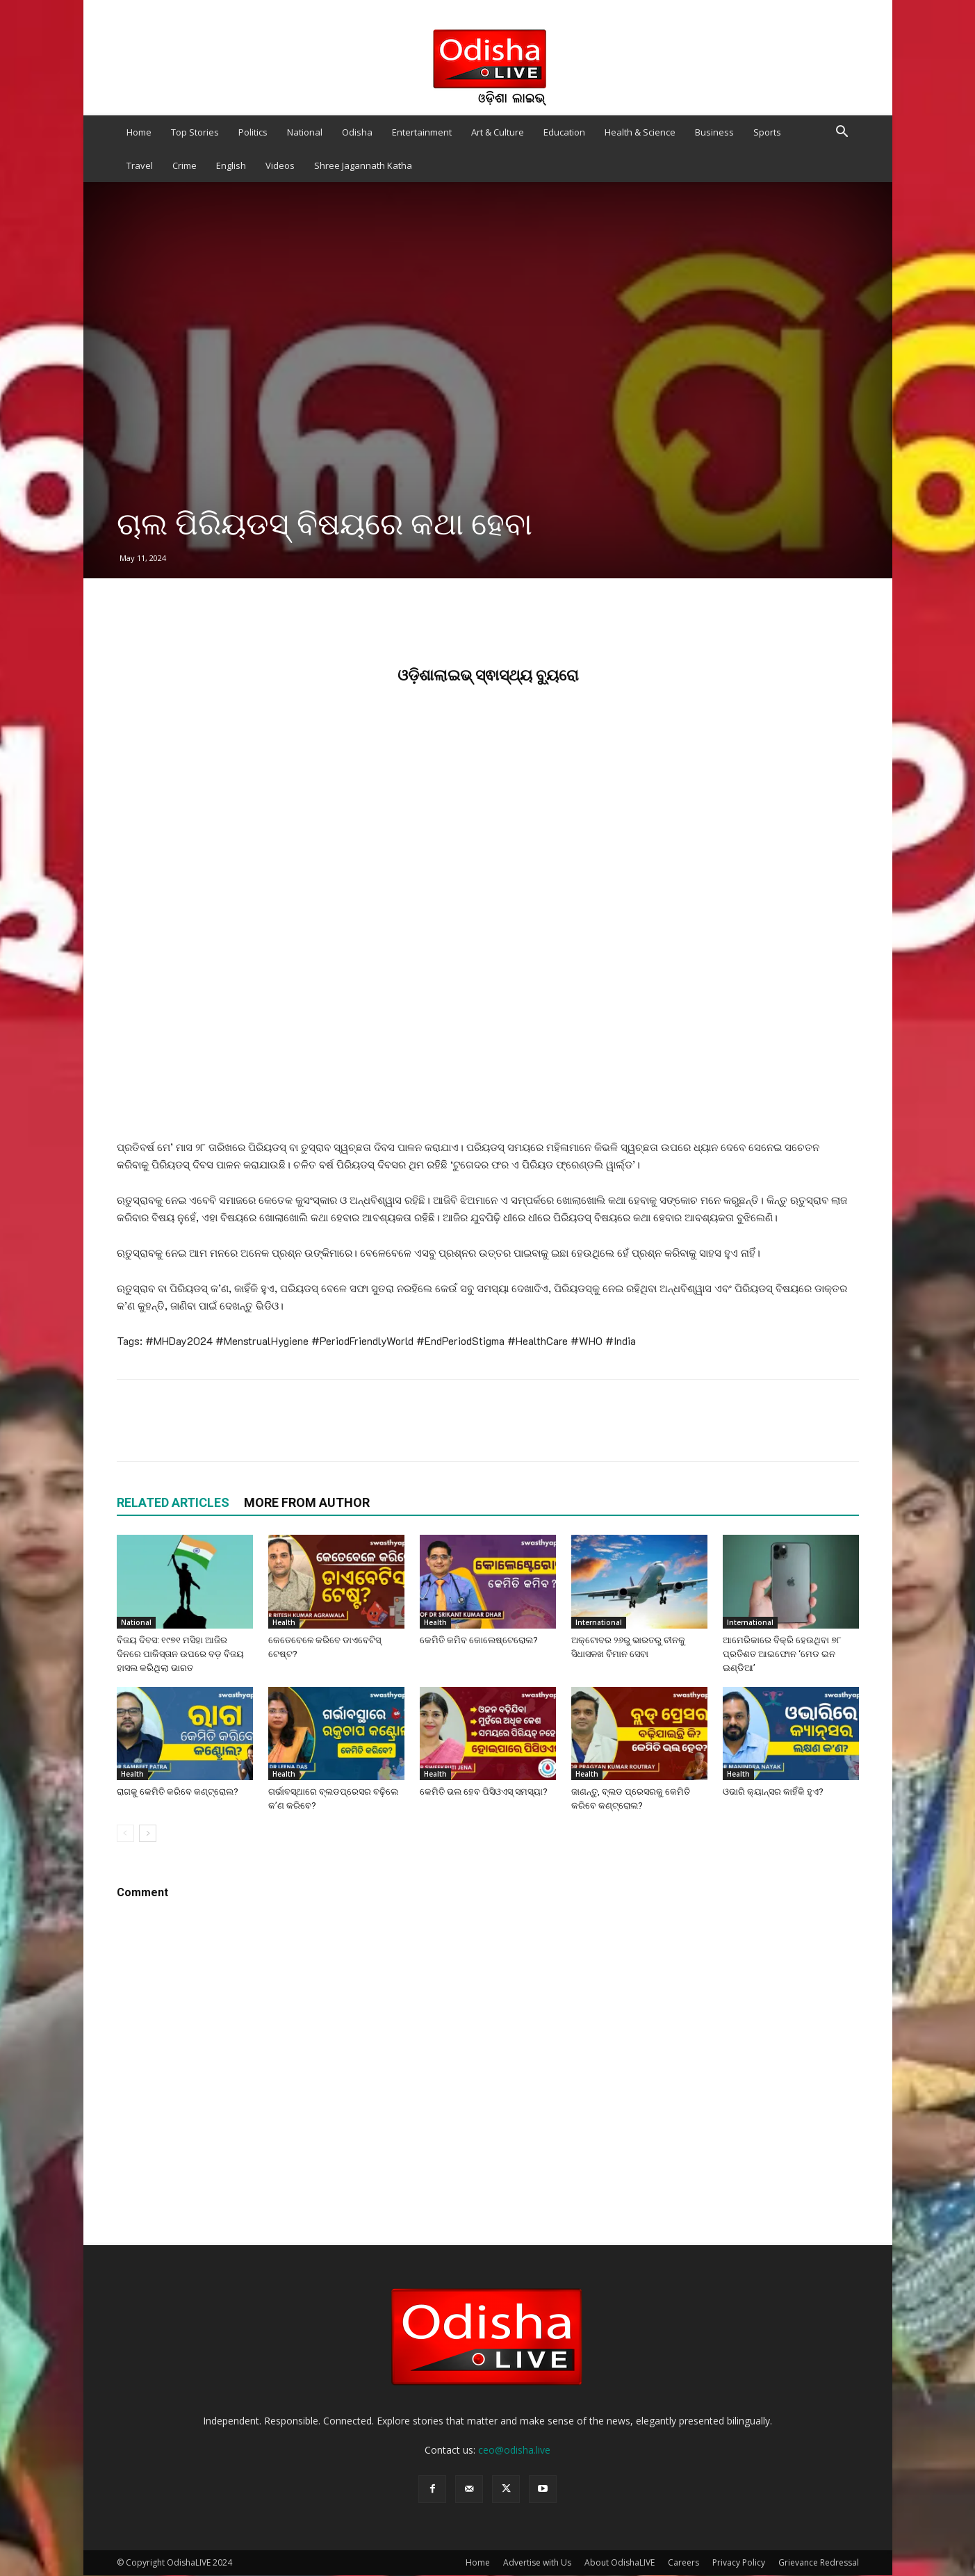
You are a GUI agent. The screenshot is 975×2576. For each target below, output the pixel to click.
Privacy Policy (738, 2562)
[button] (842, 133)
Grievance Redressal (818, 2562)
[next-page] (147, 1833)
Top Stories (195, 132)
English (231, 165)
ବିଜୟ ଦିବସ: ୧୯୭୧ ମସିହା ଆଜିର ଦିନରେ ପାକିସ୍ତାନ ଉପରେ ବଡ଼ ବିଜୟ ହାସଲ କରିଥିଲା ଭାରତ (180, 1654)
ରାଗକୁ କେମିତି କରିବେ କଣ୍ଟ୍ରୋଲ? (177, 1791)
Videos (280, 165)
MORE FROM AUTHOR (307, 1502)
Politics (253, 132)
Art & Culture (497, 132)
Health (283, 1622)
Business (714, 132)
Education (564, 132)
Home (138, 132)
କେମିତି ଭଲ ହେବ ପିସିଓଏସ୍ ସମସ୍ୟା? (484, 1791)
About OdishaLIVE (619, 2562)
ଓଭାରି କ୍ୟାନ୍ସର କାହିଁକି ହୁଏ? (773, 1791)
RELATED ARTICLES (173, 1502)
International (598, 1622)
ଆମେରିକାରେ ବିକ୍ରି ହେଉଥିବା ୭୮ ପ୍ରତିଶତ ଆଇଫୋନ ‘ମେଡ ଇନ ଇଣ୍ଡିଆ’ (782, 1654)
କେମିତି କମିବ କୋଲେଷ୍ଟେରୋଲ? (479, 1640)
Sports (767, 132)
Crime (184, 165)
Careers (683, 2562)
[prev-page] (125, 1833)
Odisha (357, 132)
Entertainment (422, 132)
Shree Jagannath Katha (363, 165)
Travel (139, 165)
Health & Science (640, 132)
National (304, 132)
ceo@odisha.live (514, 2449)
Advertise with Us (537, 2562)
